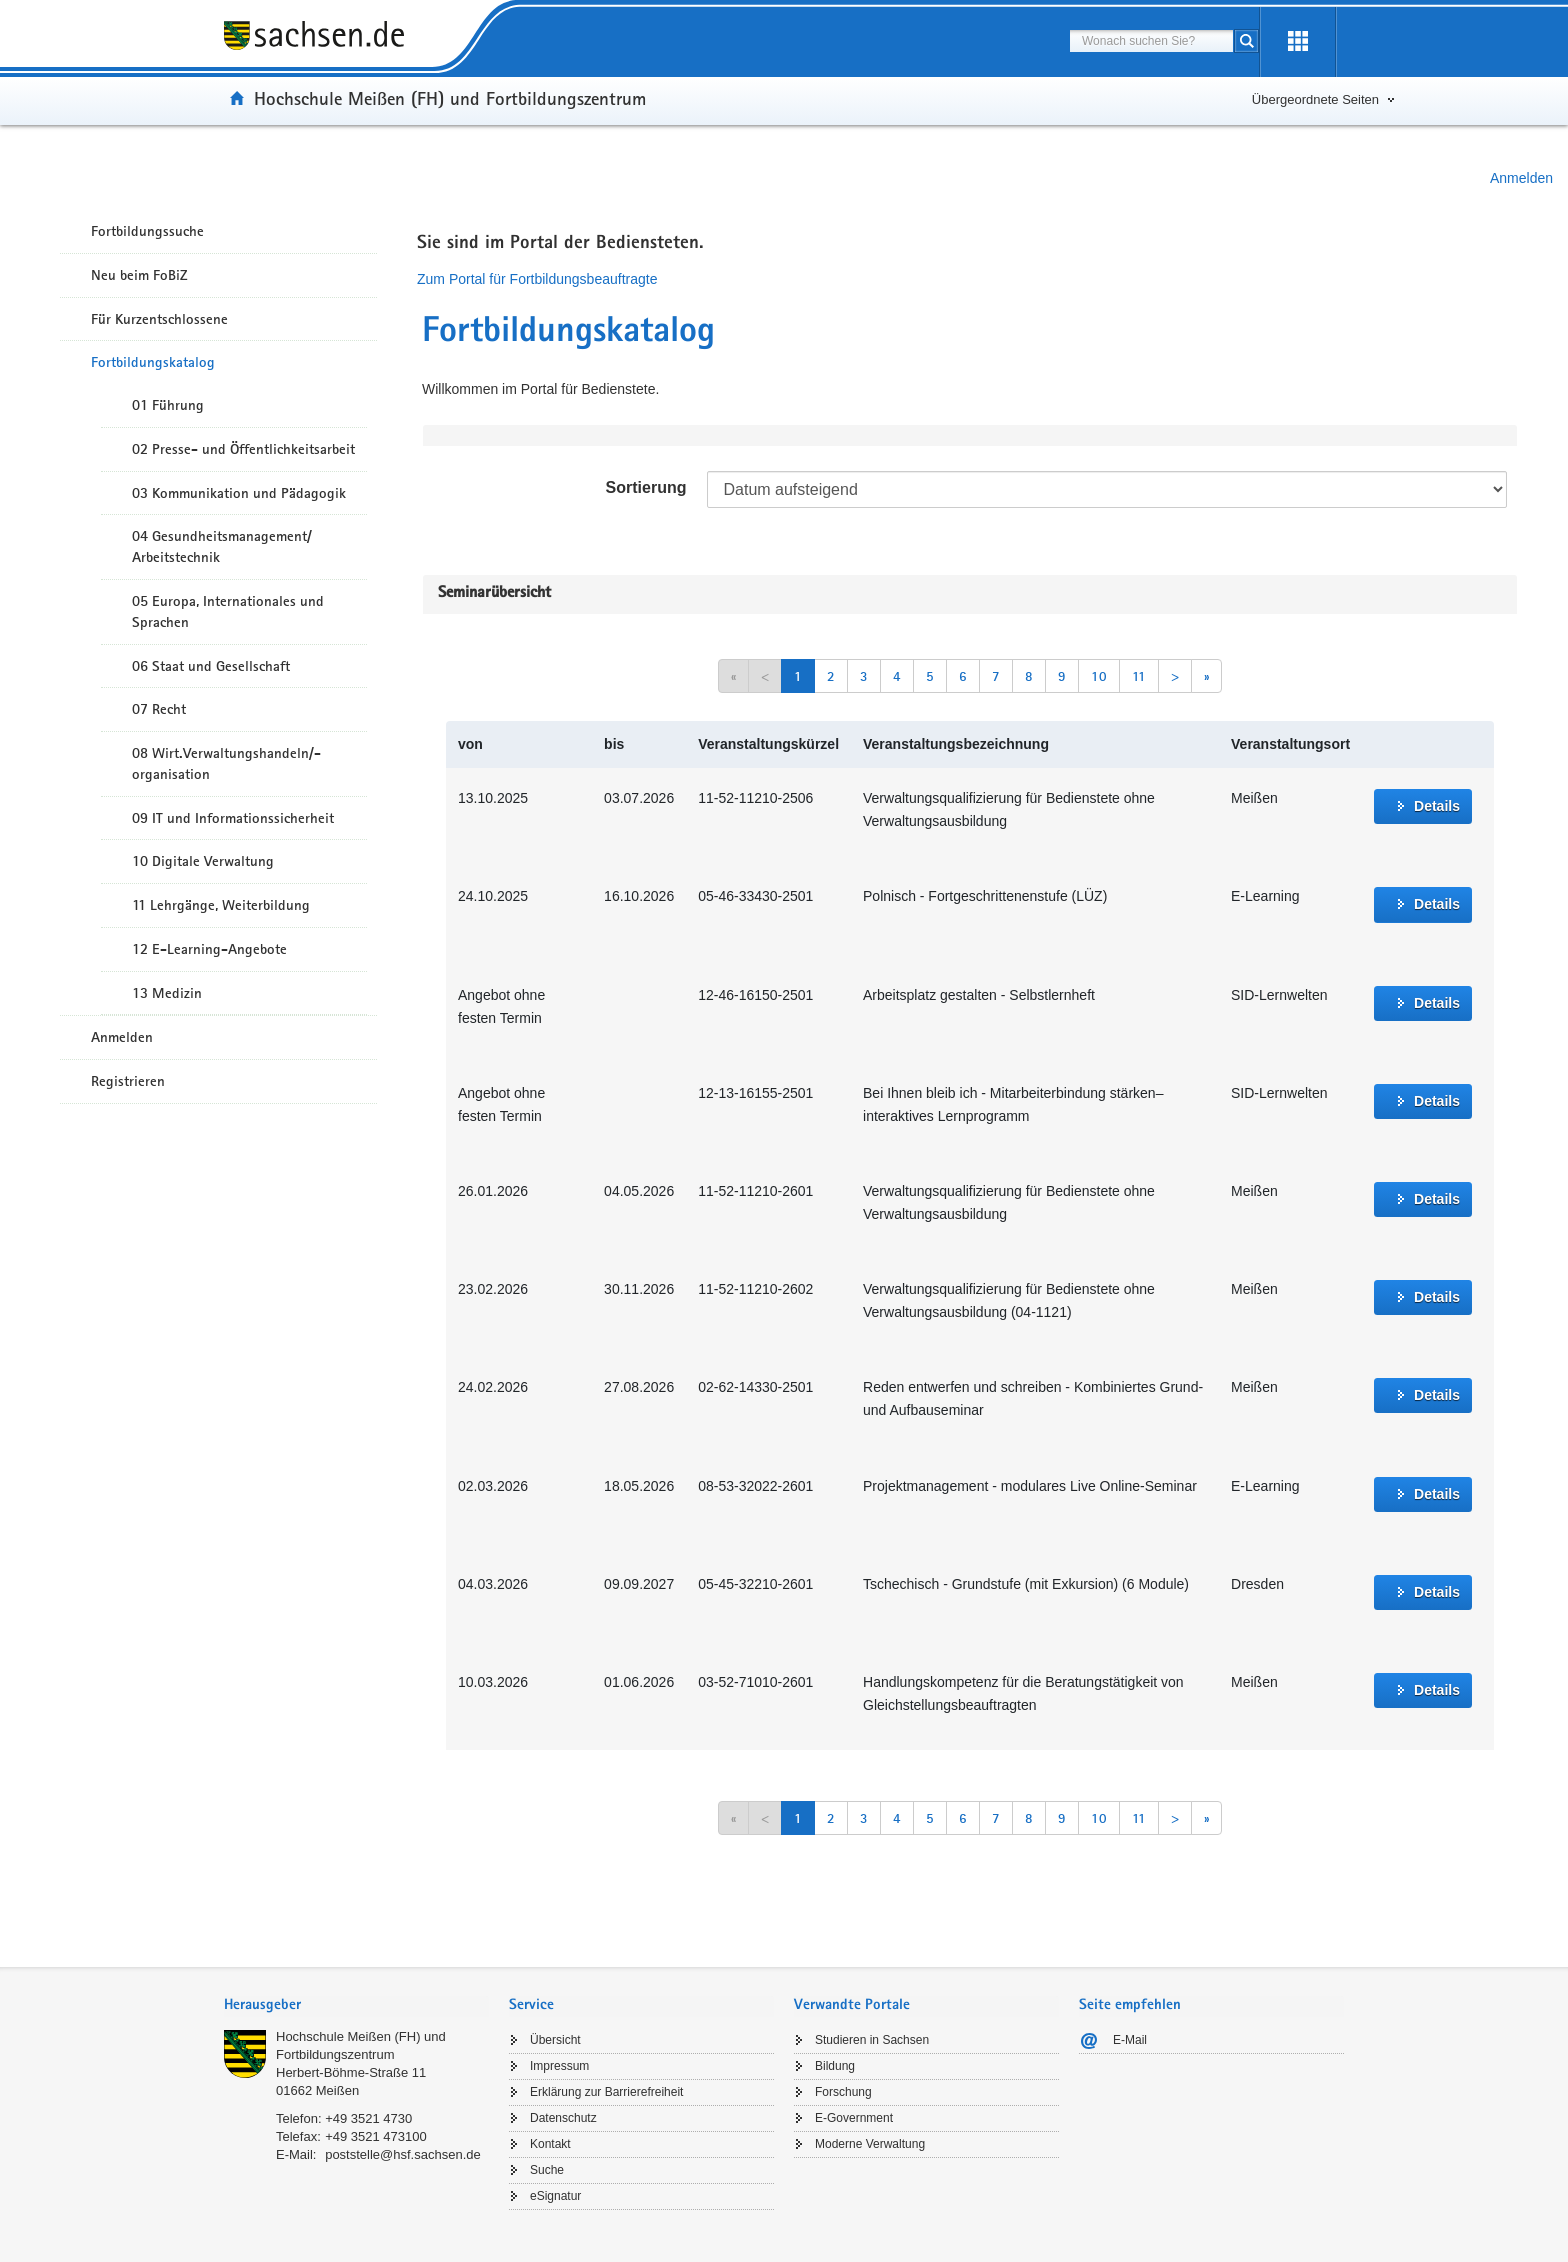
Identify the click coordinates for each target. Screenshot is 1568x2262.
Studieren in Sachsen (872, 2040)
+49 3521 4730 (368, 2118)
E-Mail (1130, 2040)
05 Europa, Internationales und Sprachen (228, 611)
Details (1437, 806)
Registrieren (128, 1081)
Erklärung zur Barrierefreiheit (606, 2092)
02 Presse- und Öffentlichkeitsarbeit (243, 449)
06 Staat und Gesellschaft (211, 666)
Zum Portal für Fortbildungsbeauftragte (537, 279)
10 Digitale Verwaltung (203, 861)
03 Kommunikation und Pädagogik (239, 493)
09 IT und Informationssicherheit (233, 818)
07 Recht (159, 709)
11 (1139, 676)
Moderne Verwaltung (870, 2144)
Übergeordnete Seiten (1315, 99)
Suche (547, 2170)
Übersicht (555, 2040)
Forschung (843, 2092)
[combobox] (1151, 41)
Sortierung (646, 487)
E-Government (854, 2118)
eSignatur (555, 2196)
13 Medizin (167, 993)
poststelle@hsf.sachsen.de (403, 2154)
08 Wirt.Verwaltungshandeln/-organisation (226, 763)
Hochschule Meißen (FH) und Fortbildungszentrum (450, 98)
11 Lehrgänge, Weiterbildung (221, 905)
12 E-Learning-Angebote (209, 949)
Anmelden (1521, 178)
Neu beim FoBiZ (139, 275)
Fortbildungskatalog (153, 362)
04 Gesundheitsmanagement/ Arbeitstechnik (222, 546)
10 (1099, 676)
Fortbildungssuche (147, 231)
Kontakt (550, 2144)
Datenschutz (563, 2118)
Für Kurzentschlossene (159, 319)
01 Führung (168, 405)
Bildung (835, 2066)
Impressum (559, 2066)
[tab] (356, 2006)
